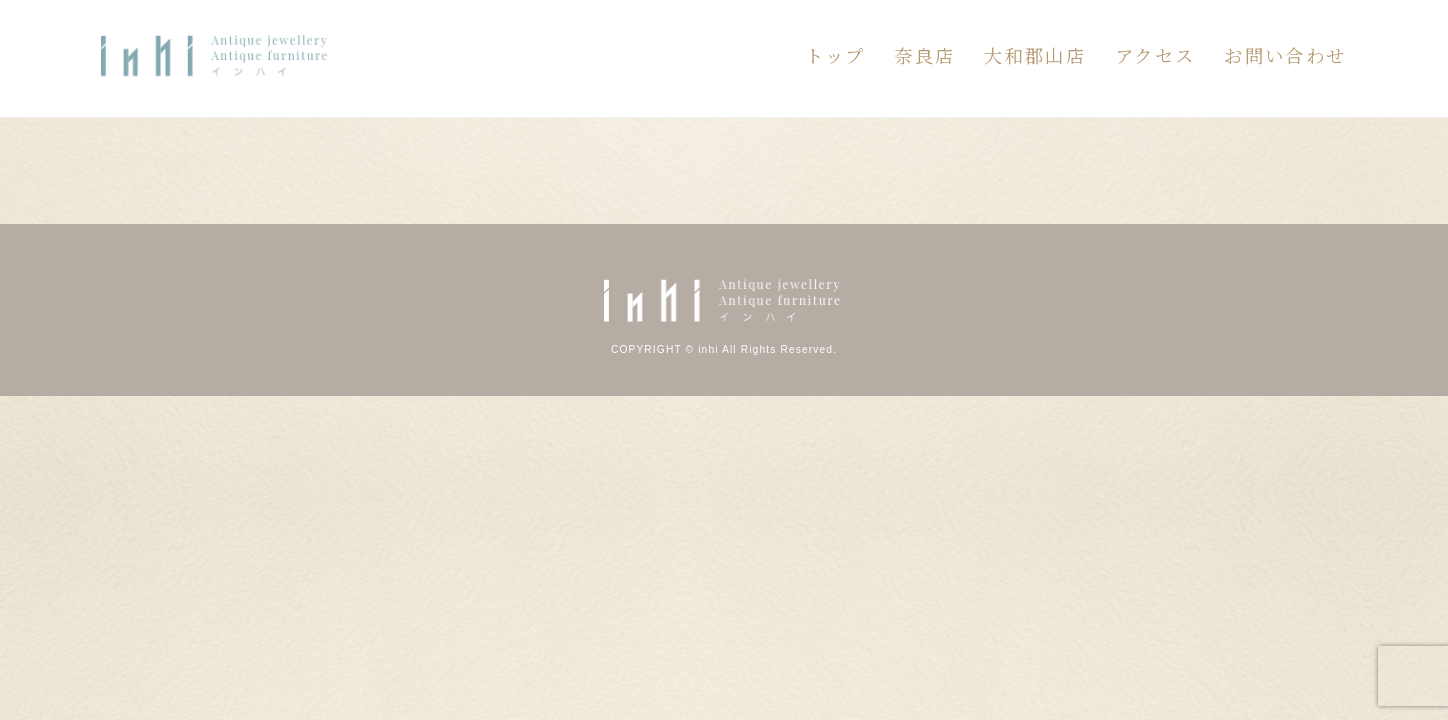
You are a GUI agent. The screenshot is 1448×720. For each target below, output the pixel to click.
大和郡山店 (1035, 55)
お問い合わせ (1285, 55)
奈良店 (924, 55)
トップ (835, 55)
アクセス (1155, 55)
